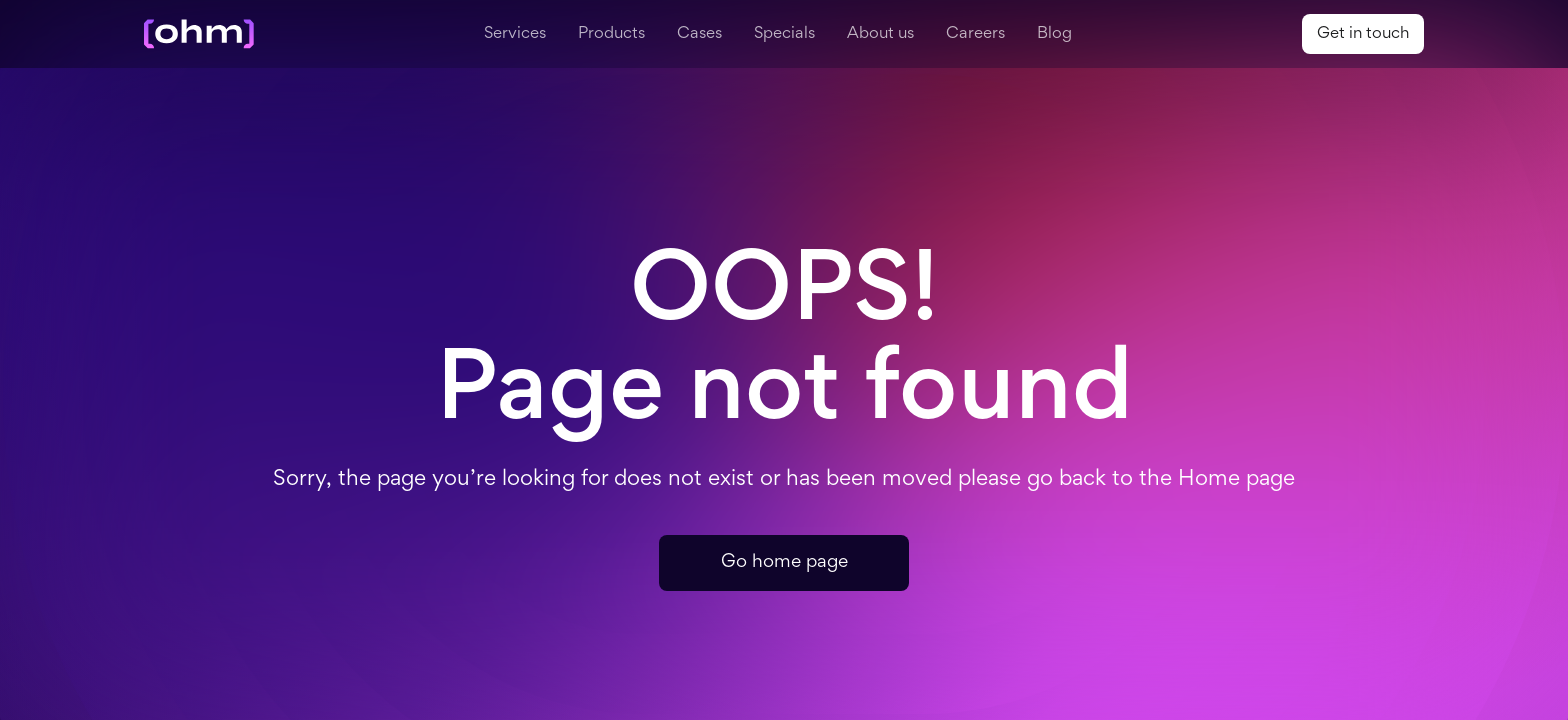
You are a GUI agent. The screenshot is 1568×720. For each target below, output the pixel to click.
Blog (1054, 34)
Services (515, 34)
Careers (975, 34)
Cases (699, 34)
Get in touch (1363, 34)
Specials (784, 34)
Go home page (784, 562)
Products (611, 34)
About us (880, 34)
